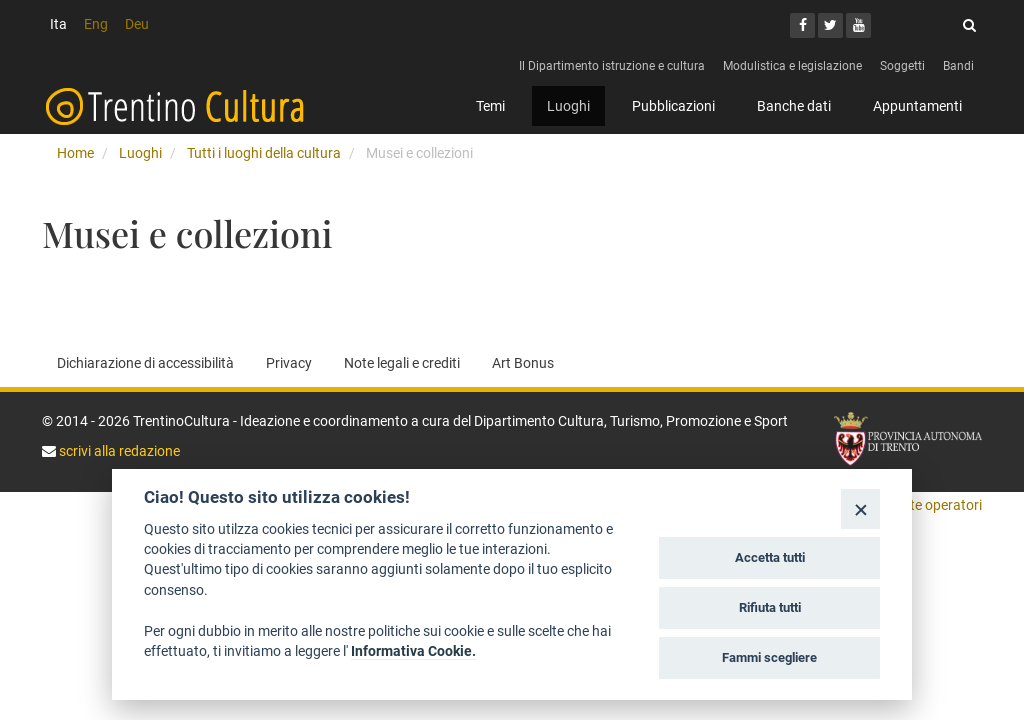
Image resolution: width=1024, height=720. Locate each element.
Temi (490, 106)
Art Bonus (523, 363)
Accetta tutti (770, 557)
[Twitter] (830, 25)
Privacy (289, 363)
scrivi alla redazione (118, 451)
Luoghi (568, 106)
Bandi (958, 66)
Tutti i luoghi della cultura (264, 153)
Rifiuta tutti (770, 607)
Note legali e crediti (402, 363)
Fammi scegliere (769, 657)
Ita (58, 24)
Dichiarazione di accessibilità (145, 363)
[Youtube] (858, 25)
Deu (137, 24)
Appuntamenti (917, 106)
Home (75, 153)
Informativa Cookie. (413, 651)
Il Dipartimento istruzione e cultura (612, 66)
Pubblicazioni (673, 106)
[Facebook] (802, 25)
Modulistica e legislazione (792, 66)
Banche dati (794, 106)
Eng (96, 24)
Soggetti (902, 66)
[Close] (860, 508)
